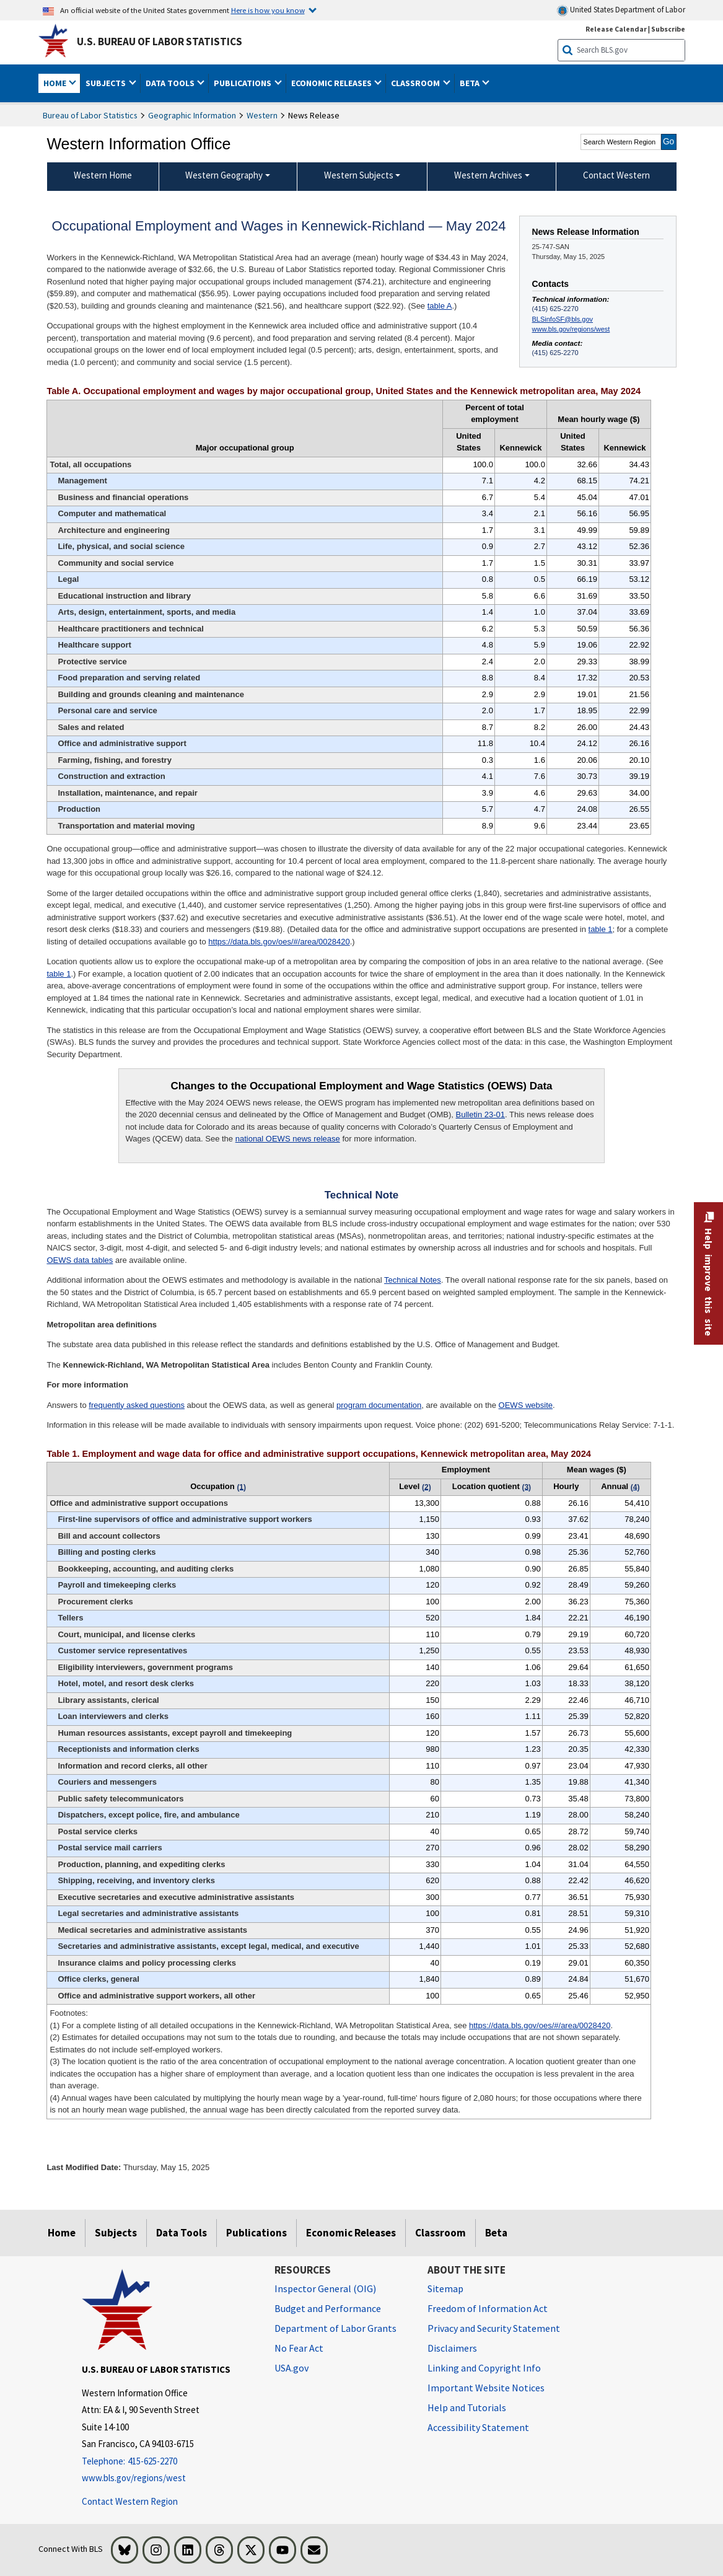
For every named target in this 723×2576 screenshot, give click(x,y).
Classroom (440, 2233)
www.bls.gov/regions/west (571, 329)
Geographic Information (192, 115)
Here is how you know (268, 10)
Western (262, 115)
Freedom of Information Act (487, 2308)
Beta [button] (470, 83)
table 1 (601, 929)
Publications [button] (243, 83)
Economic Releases (351, 2233)
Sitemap (445, 2288)
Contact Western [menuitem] (616, 175)
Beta (496, 2233)
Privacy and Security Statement (493, 2328)
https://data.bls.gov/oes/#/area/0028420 (278, 941)
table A (439, 305)
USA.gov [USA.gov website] (291, 2368)
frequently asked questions (137, 1405)
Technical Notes (412, 1280)
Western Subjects (358, 175)
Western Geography (224, 175)
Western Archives (488, 175)
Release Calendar (616, 28)
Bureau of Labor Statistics (90, 115)
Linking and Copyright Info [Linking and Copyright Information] (484, 2368)
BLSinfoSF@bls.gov (562, 319)
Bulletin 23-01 (481, 1114)
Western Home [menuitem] (103, 175)
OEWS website (526, 1405)
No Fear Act (298, 2348)
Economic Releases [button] (332, 83)
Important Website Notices (486, 2387)
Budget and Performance (327, 2308)
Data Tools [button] (171, 83)
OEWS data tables (79, 1260)
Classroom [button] (416, 83)
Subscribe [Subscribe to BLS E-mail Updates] (668, 28)
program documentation (378, 1405)
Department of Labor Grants (335, 2328)
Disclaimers (452, 2348)
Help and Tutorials (466, 2407)
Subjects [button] (106, 83)
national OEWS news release (287, 1138)
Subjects (116, 2233)
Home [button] (55, 83)
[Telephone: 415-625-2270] (169, 2462)
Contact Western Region (130, 2501)
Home (62, 2233)
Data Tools (181, 2233)
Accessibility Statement (478, 2427)
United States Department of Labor (621, 10)
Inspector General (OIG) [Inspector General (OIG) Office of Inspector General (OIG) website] (325, 2288)
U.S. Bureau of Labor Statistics (159, 41)
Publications (256, 2233)
